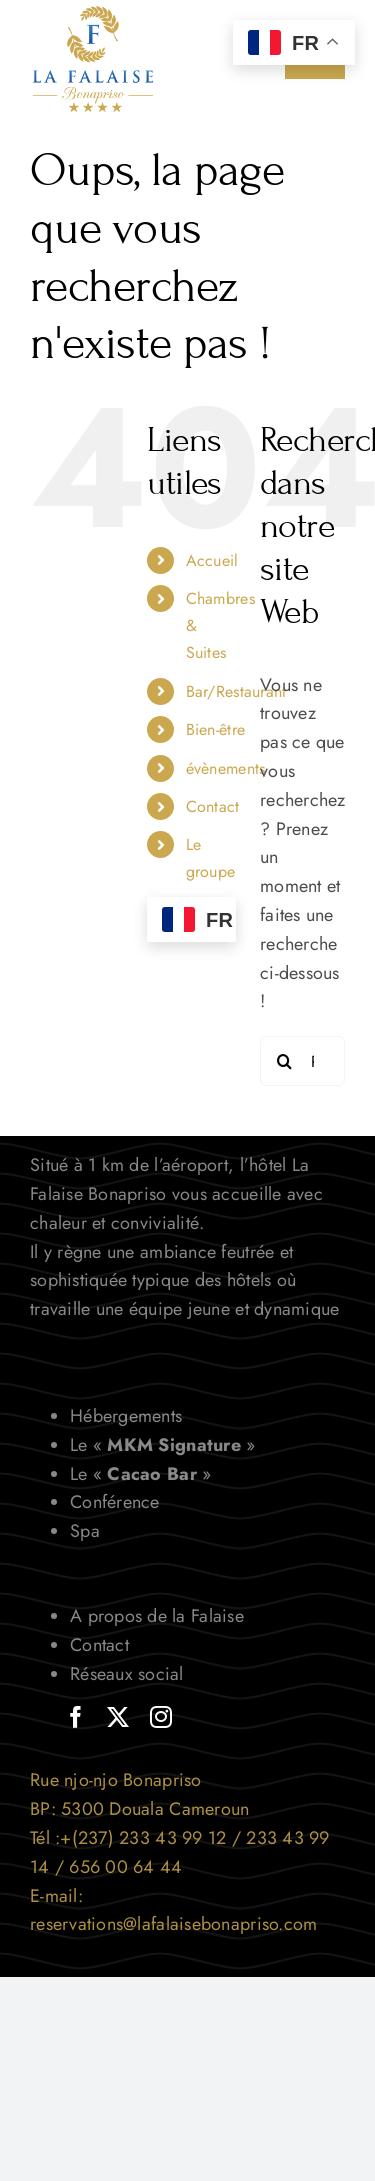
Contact (213, 806)
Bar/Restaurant (236, 691)
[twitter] (118, 1717)
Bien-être (215, 729)
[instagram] (161, 1717)
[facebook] (76, 1717)
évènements (226, 768)
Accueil (212, 560)
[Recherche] (285, 1061)
